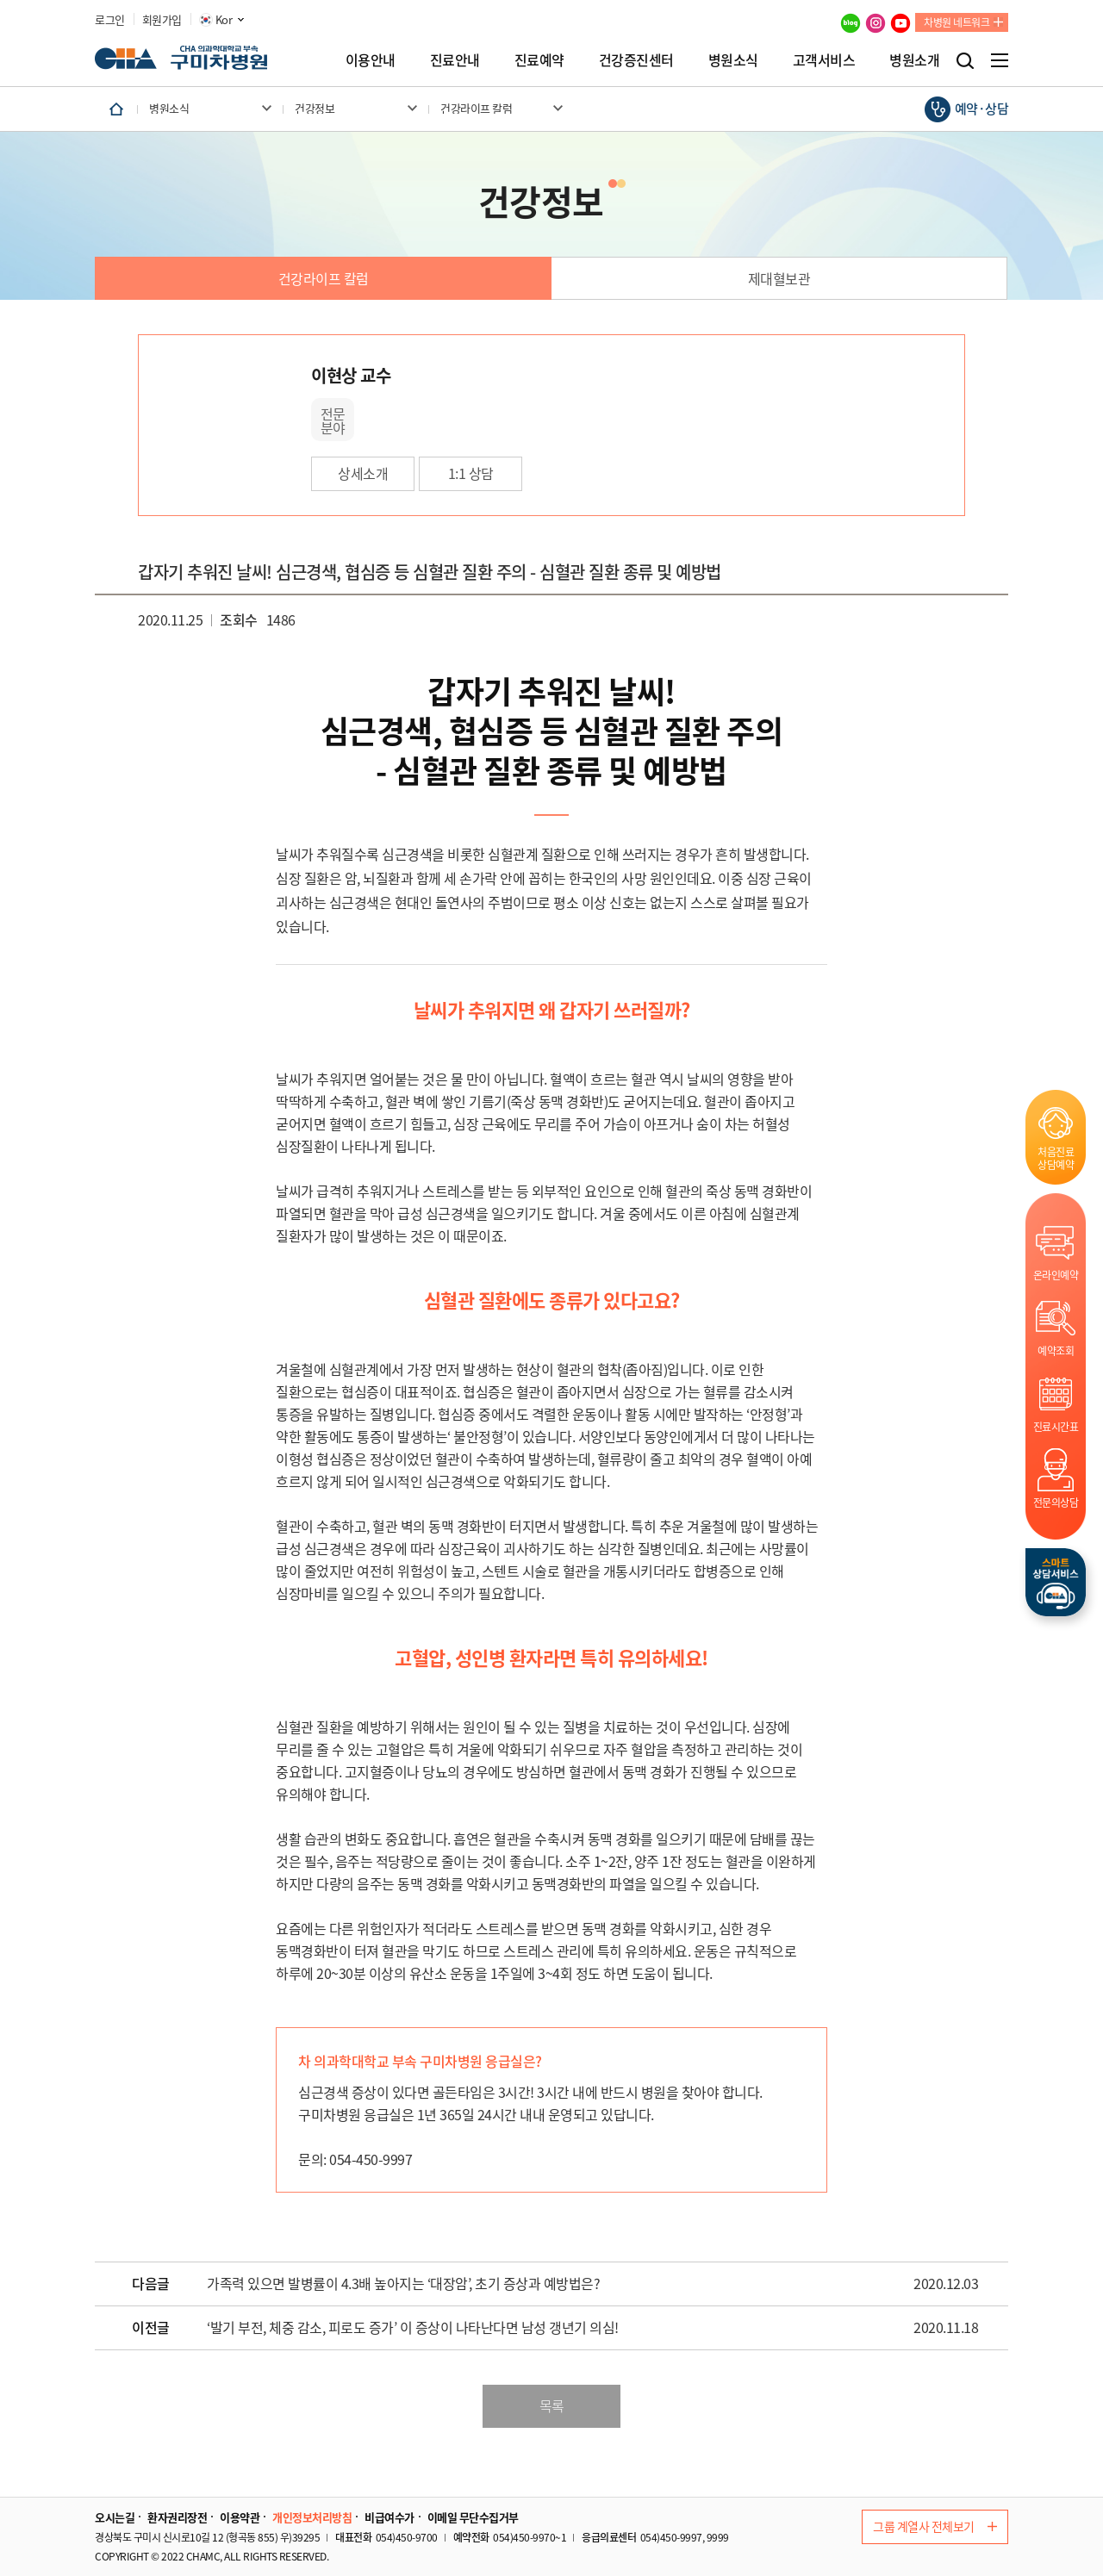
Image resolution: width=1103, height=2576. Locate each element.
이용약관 (239, 2517)
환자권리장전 (177, 2517)
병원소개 (914, 59)
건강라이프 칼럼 (323, 278)
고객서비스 (824, 59)
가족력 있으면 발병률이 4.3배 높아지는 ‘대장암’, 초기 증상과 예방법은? (403, 2284)
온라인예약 (1056, 1274)
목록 (551, 2405)
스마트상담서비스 (1055, 1582)
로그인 (110, 20)
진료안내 (455, 59)
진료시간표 (1056, 1426)
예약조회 (1056, 1350)
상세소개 (363, 473)
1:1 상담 (471, 473)
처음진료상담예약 (1056, 1158)
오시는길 (114, 2517)
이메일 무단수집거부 (473, 2517)
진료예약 (539, 59)
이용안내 (371, 59)
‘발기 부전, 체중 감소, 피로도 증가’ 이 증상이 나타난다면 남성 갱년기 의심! (413, 2328)
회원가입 (162, 20)
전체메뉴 (999, 60)
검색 (965, 61)
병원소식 (733, 59)
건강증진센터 (636, 59)
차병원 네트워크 (956, 22)
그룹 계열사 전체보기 (935, 2526)
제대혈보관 (779, 278)
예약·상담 (982, 108)
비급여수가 (389, 2517)
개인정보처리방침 (312, 2517)
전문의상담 (1056, 1502)
